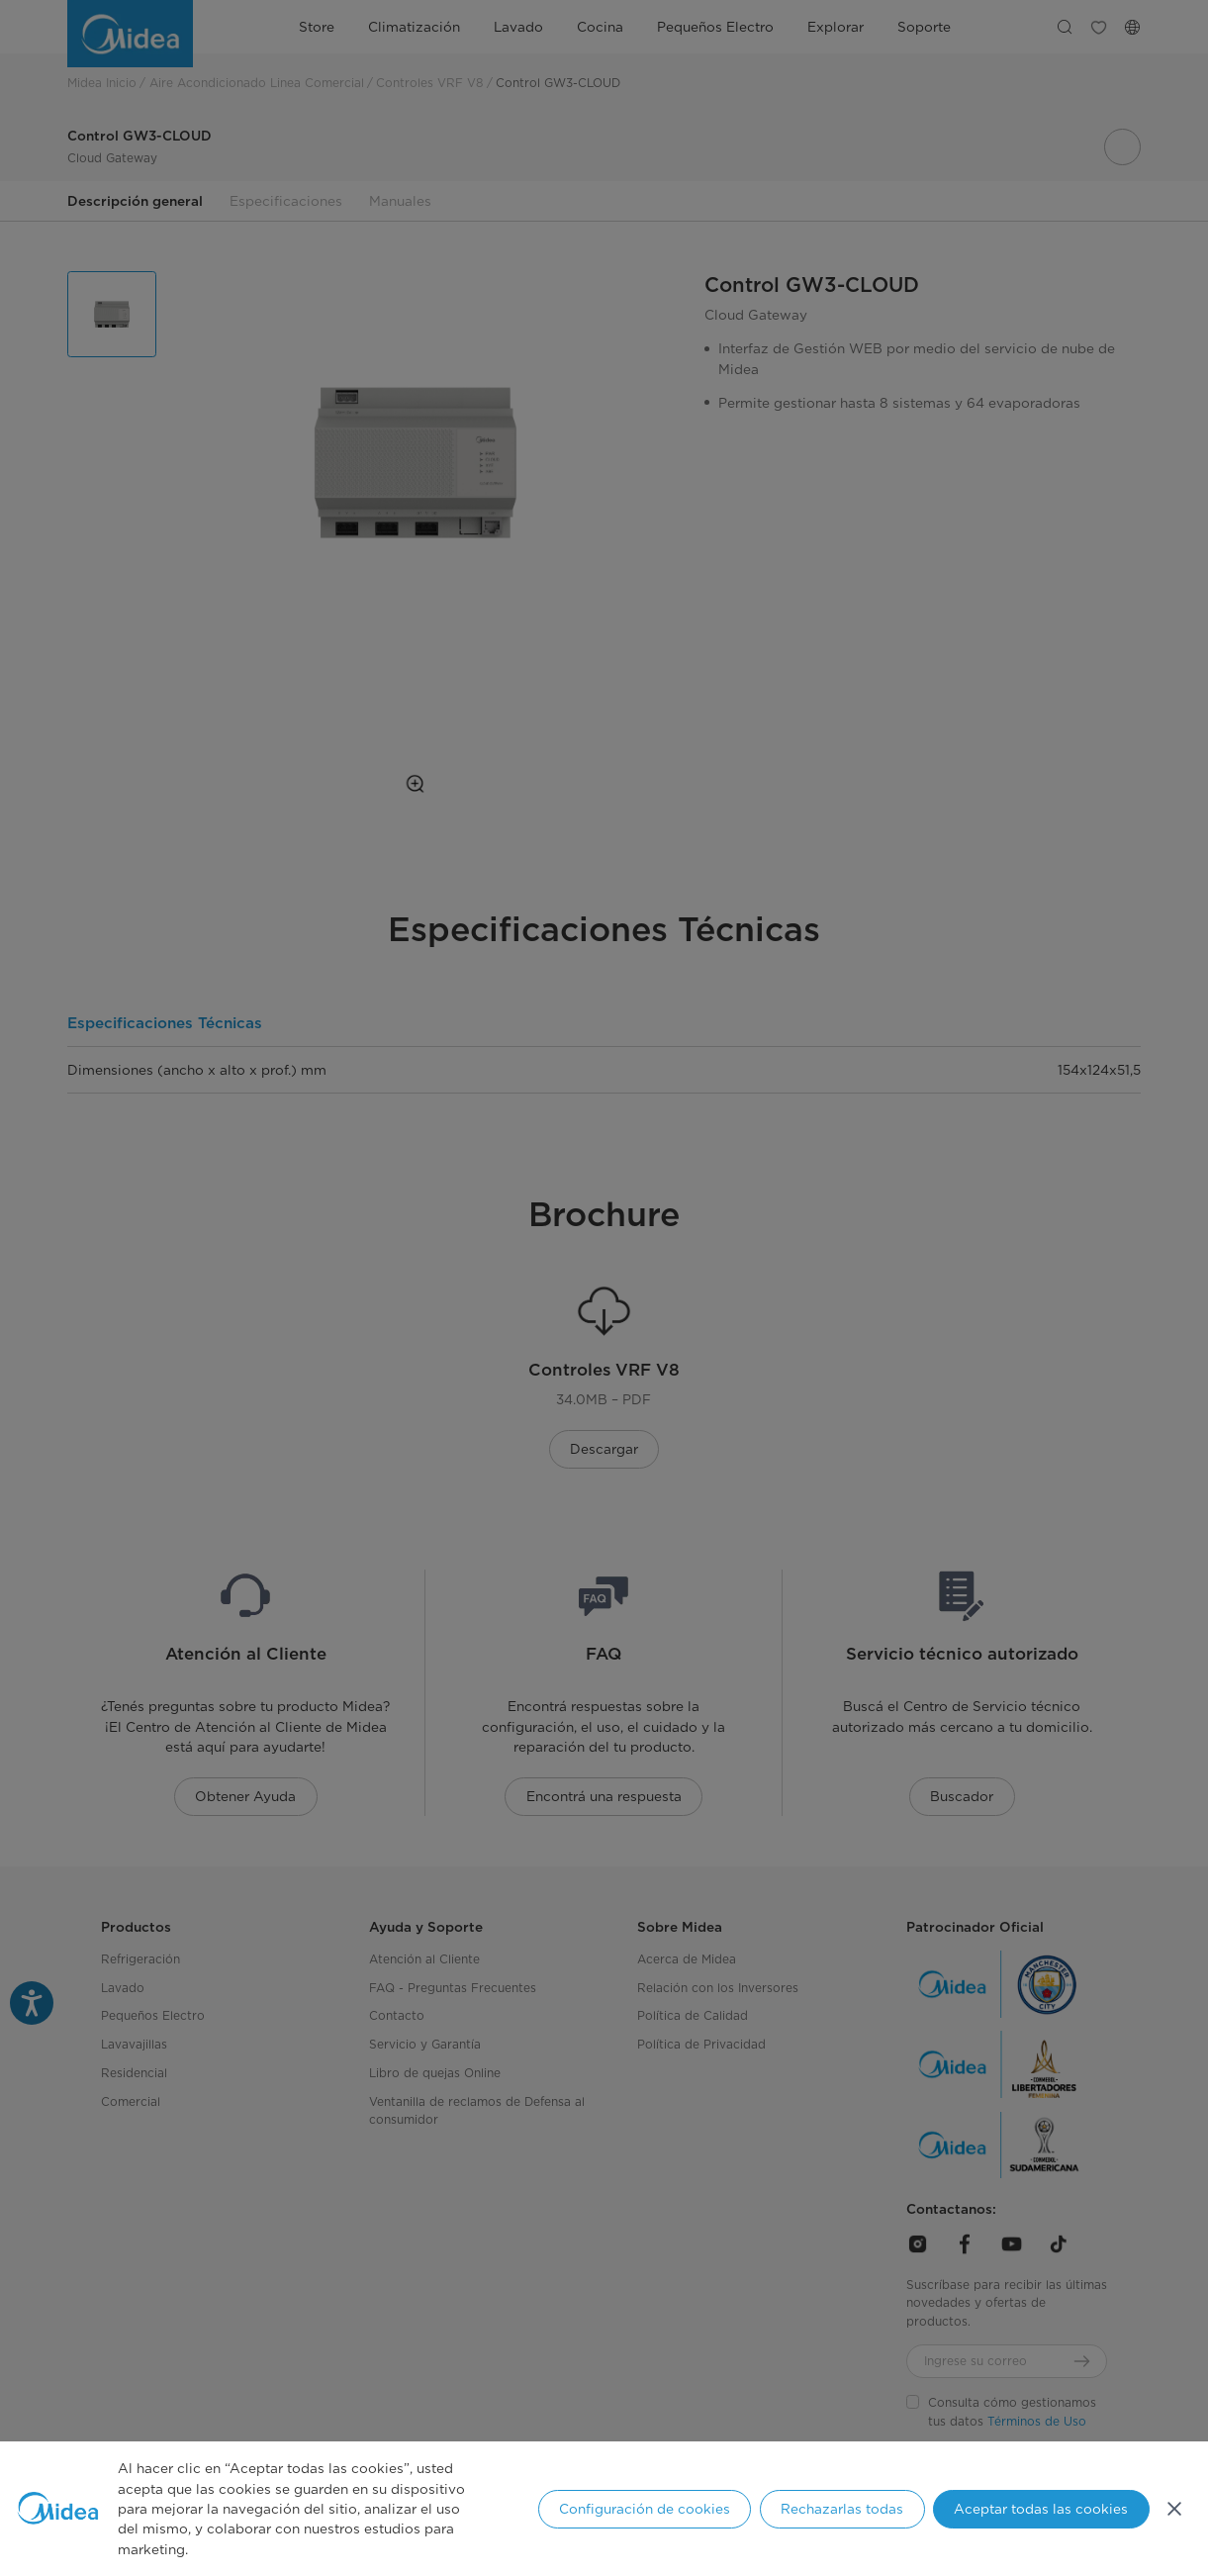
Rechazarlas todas (842, 2509)
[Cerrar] (1174, 2509)
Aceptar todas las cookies (1041, 2509)
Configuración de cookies (644, 2509)
